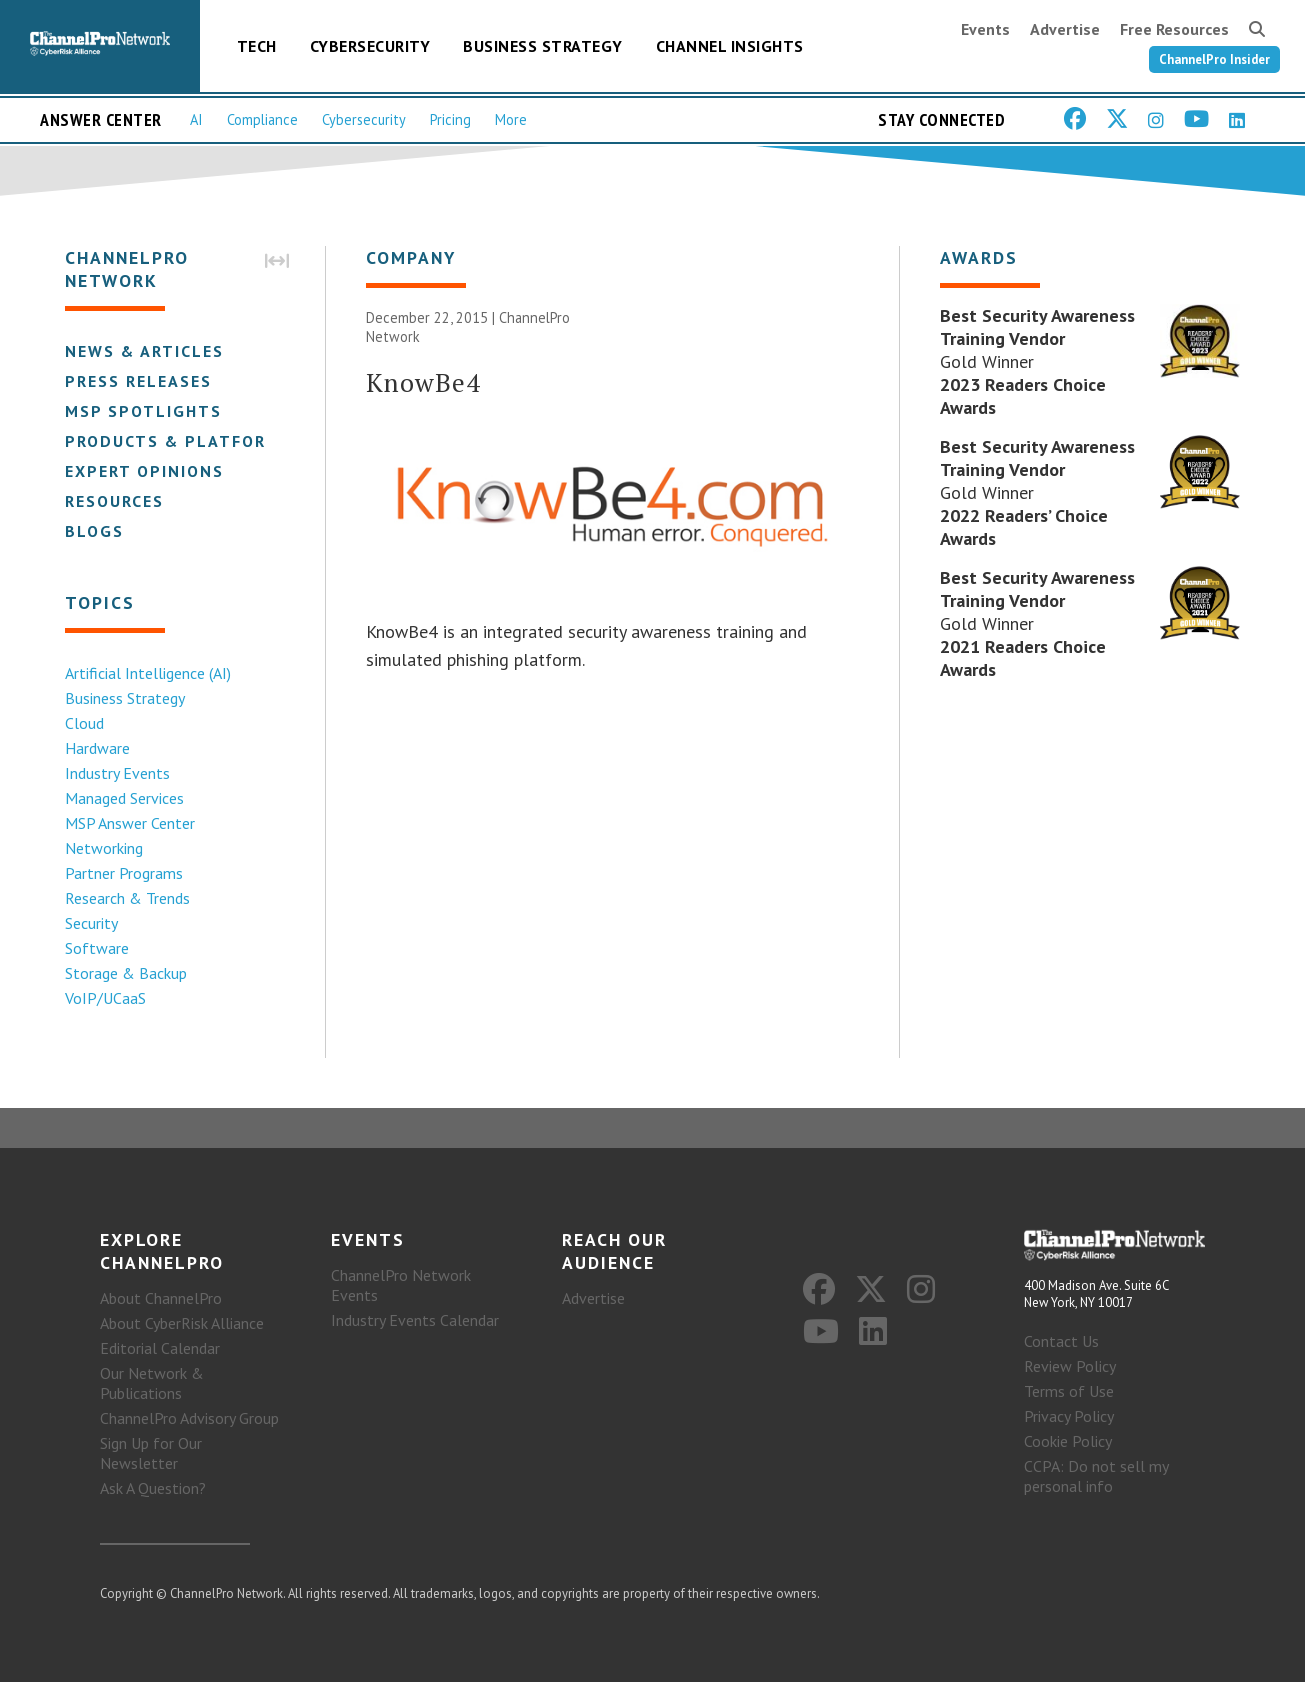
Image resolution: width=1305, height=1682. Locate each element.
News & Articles (144, 351)
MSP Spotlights (143, 411)
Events (985, 29)
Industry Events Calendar (415, 1320)
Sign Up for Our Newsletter (151, 1453)
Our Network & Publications (152, 1383)
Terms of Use (1069, 1391)
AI (196, 119)
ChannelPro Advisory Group (189, 1418)
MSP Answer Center (130, 823)
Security (91, 923)
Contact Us (1061, 1341)
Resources (114, 501)
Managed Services (124, 798)
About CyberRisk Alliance (182, 1323)
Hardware (97, 748)
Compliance (262, 119)
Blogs (94, 531)
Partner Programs (124, 873)
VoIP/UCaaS (105, 998)
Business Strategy (543, 46)
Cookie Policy (1068, 1441)
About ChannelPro (161, 1298)
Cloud (84, 723)
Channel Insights (730, 46)
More (511, 119)
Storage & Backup (126, 973)
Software (97, 948)
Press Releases (138, 381)
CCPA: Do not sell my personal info (1096, 1476)
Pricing (450, 119)
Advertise (1065, 29)
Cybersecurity (370, 46)
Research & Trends (127, 898)
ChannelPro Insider (1214, 59)
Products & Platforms (178, 441)
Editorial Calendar (160, 1348)
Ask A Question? (153, 1488)
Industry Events (117, 773)
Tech (257, 46)
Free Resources (1174, 29)
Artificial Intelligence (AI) (148, 673)
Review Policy (1070, 1366)
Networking (104, 848)
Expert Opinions (144, 471)
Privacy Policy (1069, 1416)
